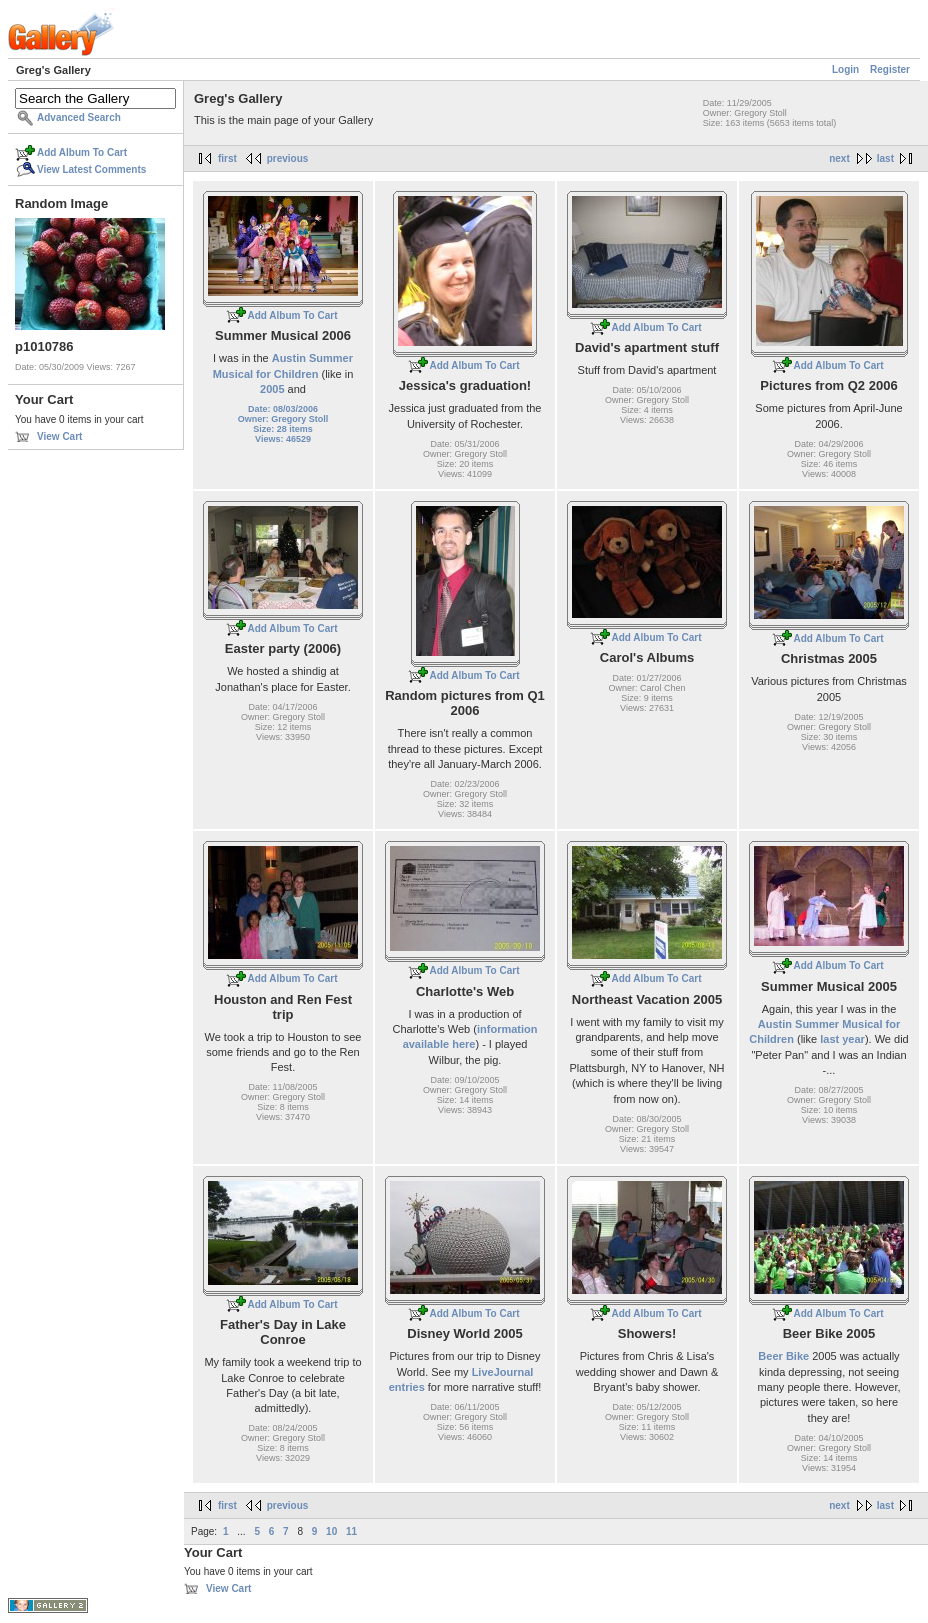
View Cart (59, 436)
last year (842, 1039)
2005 (272, 389)
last (885, 158)
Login (845, 69)
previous (288, 158)
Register (890, 69)
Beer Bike (783, 1356)
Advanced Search (79, 117)
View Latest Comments (91, 169)
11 (351, 1531)
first (227, 158)
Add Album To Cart (82, 152)
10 (331, 1531)
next (839, 158)
